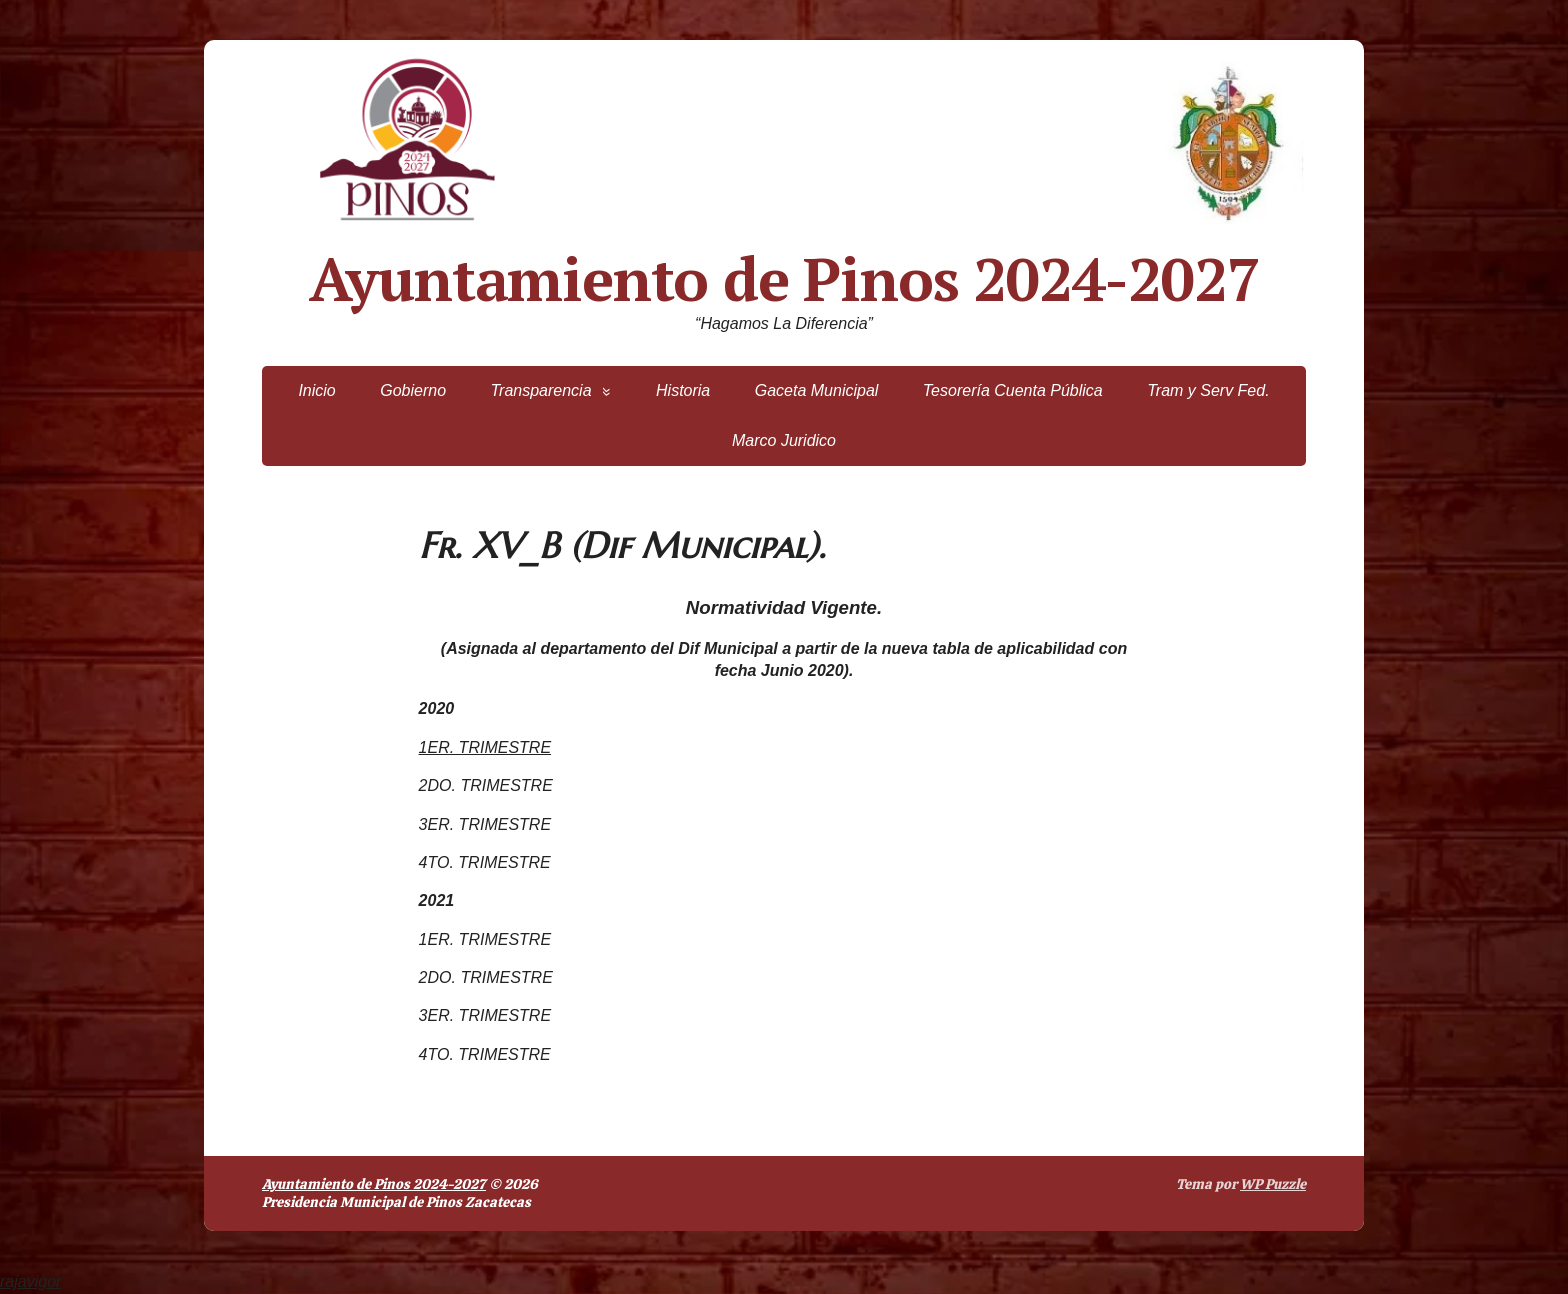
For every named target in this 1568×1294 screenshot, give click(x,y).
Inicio (316, 390)
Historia (683, 390)
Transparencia (540, 390)
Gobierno (413, 390)
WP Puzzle (1273, 1184)
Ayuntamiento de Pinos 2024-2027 (784, 279)
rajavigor (30, 1281)
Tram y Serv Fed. (1208, 390)
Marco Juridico (784, 440)
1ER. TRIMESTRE (485, 747)
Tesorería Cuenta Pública (1013, 390)
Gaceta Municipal (817, 390)
